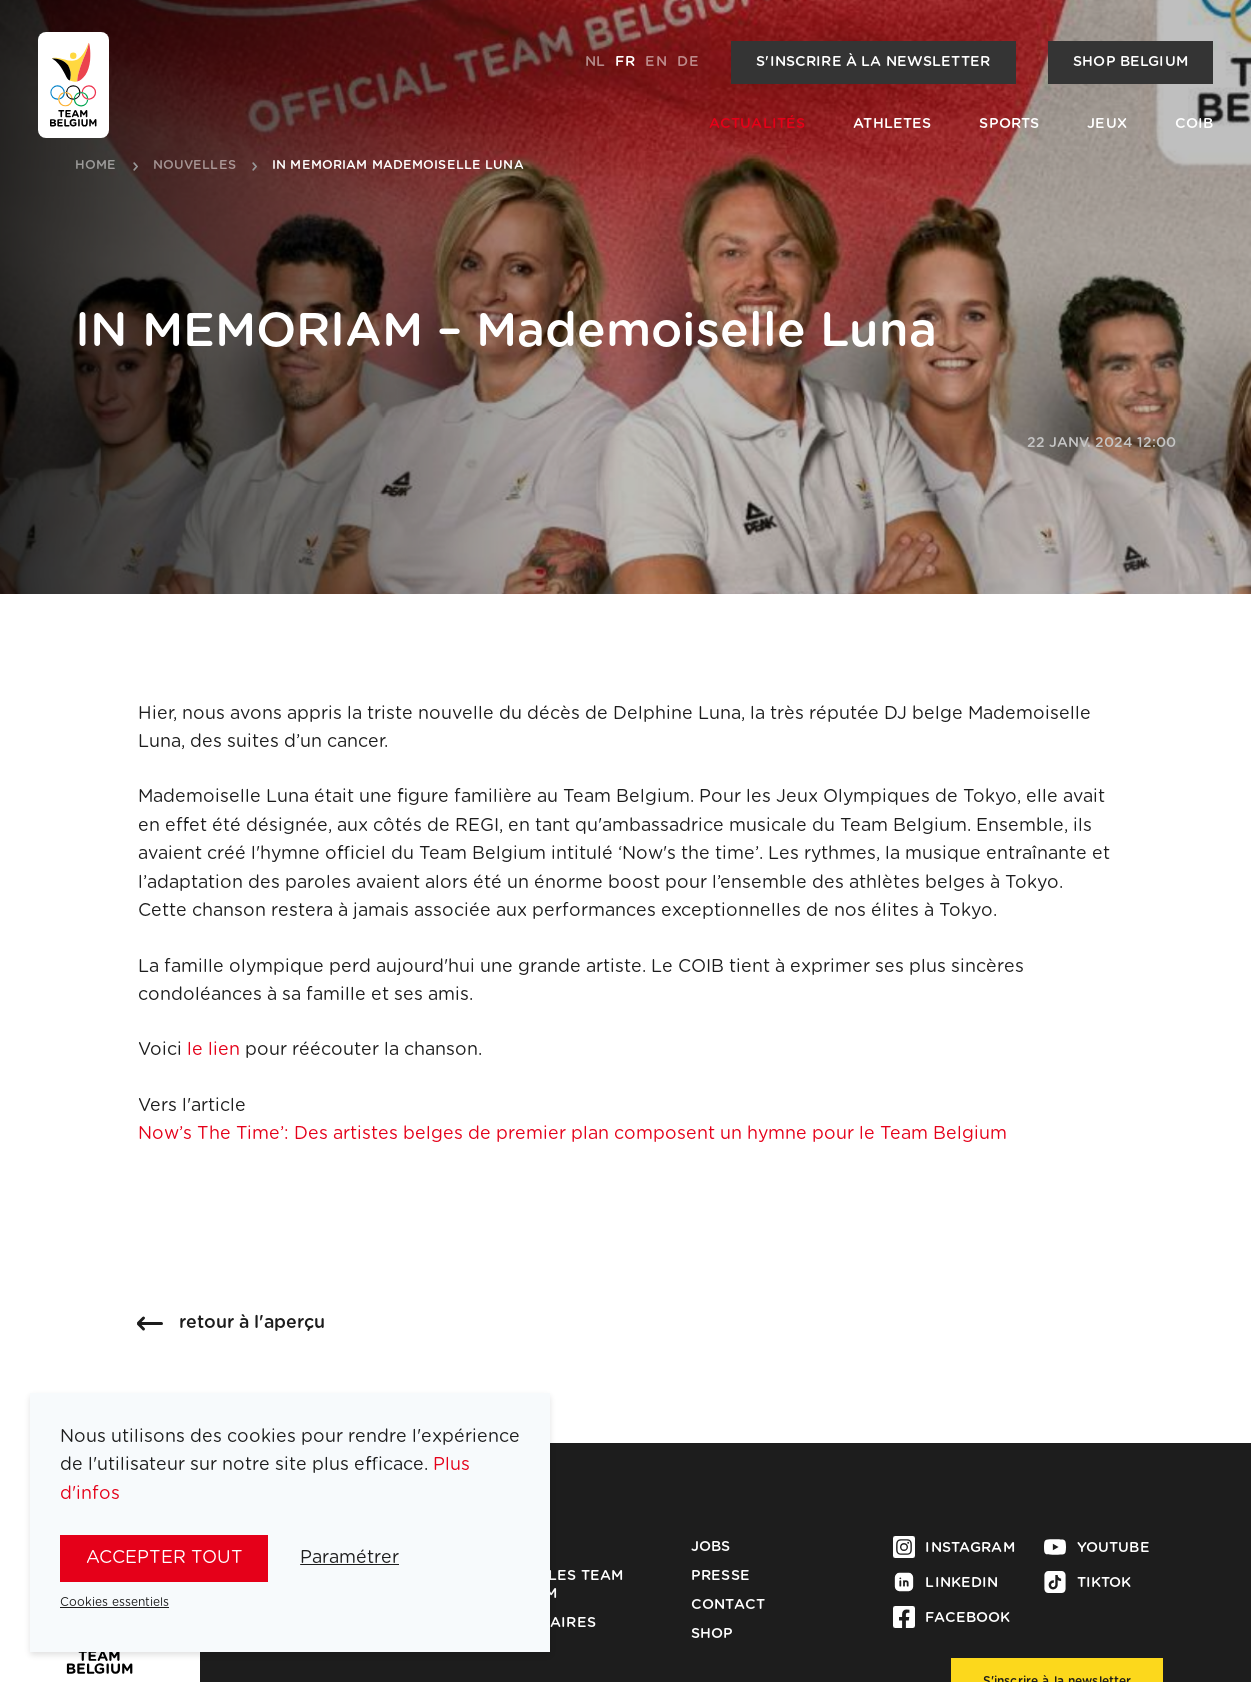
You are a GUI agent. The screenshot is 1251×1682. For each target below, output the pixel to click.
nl (595, 62)
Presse (720, 1576)
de (687, 62)
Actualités (757, 124)
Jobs (711, 1547)
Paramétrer (349, 1558)
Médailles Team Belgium (556, 1585)
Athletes (892, 124)
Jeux (1107, 124)
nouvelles (194, 166)
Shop (712, 1634)
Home (96, 166)
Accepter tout (164, 1558)
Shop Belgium (1130, 62)
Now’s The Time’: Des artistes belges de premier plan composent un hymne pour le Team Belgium (572, 1134)
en (655, 62)
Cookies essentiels (114, 1602)
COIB (1194, 124)
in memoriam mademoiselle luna (398, 166)
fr (624, 62)
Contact (728, 1605)
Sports (1009, 124)
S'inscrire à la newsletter (873, 62)
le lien (213, 1050)
